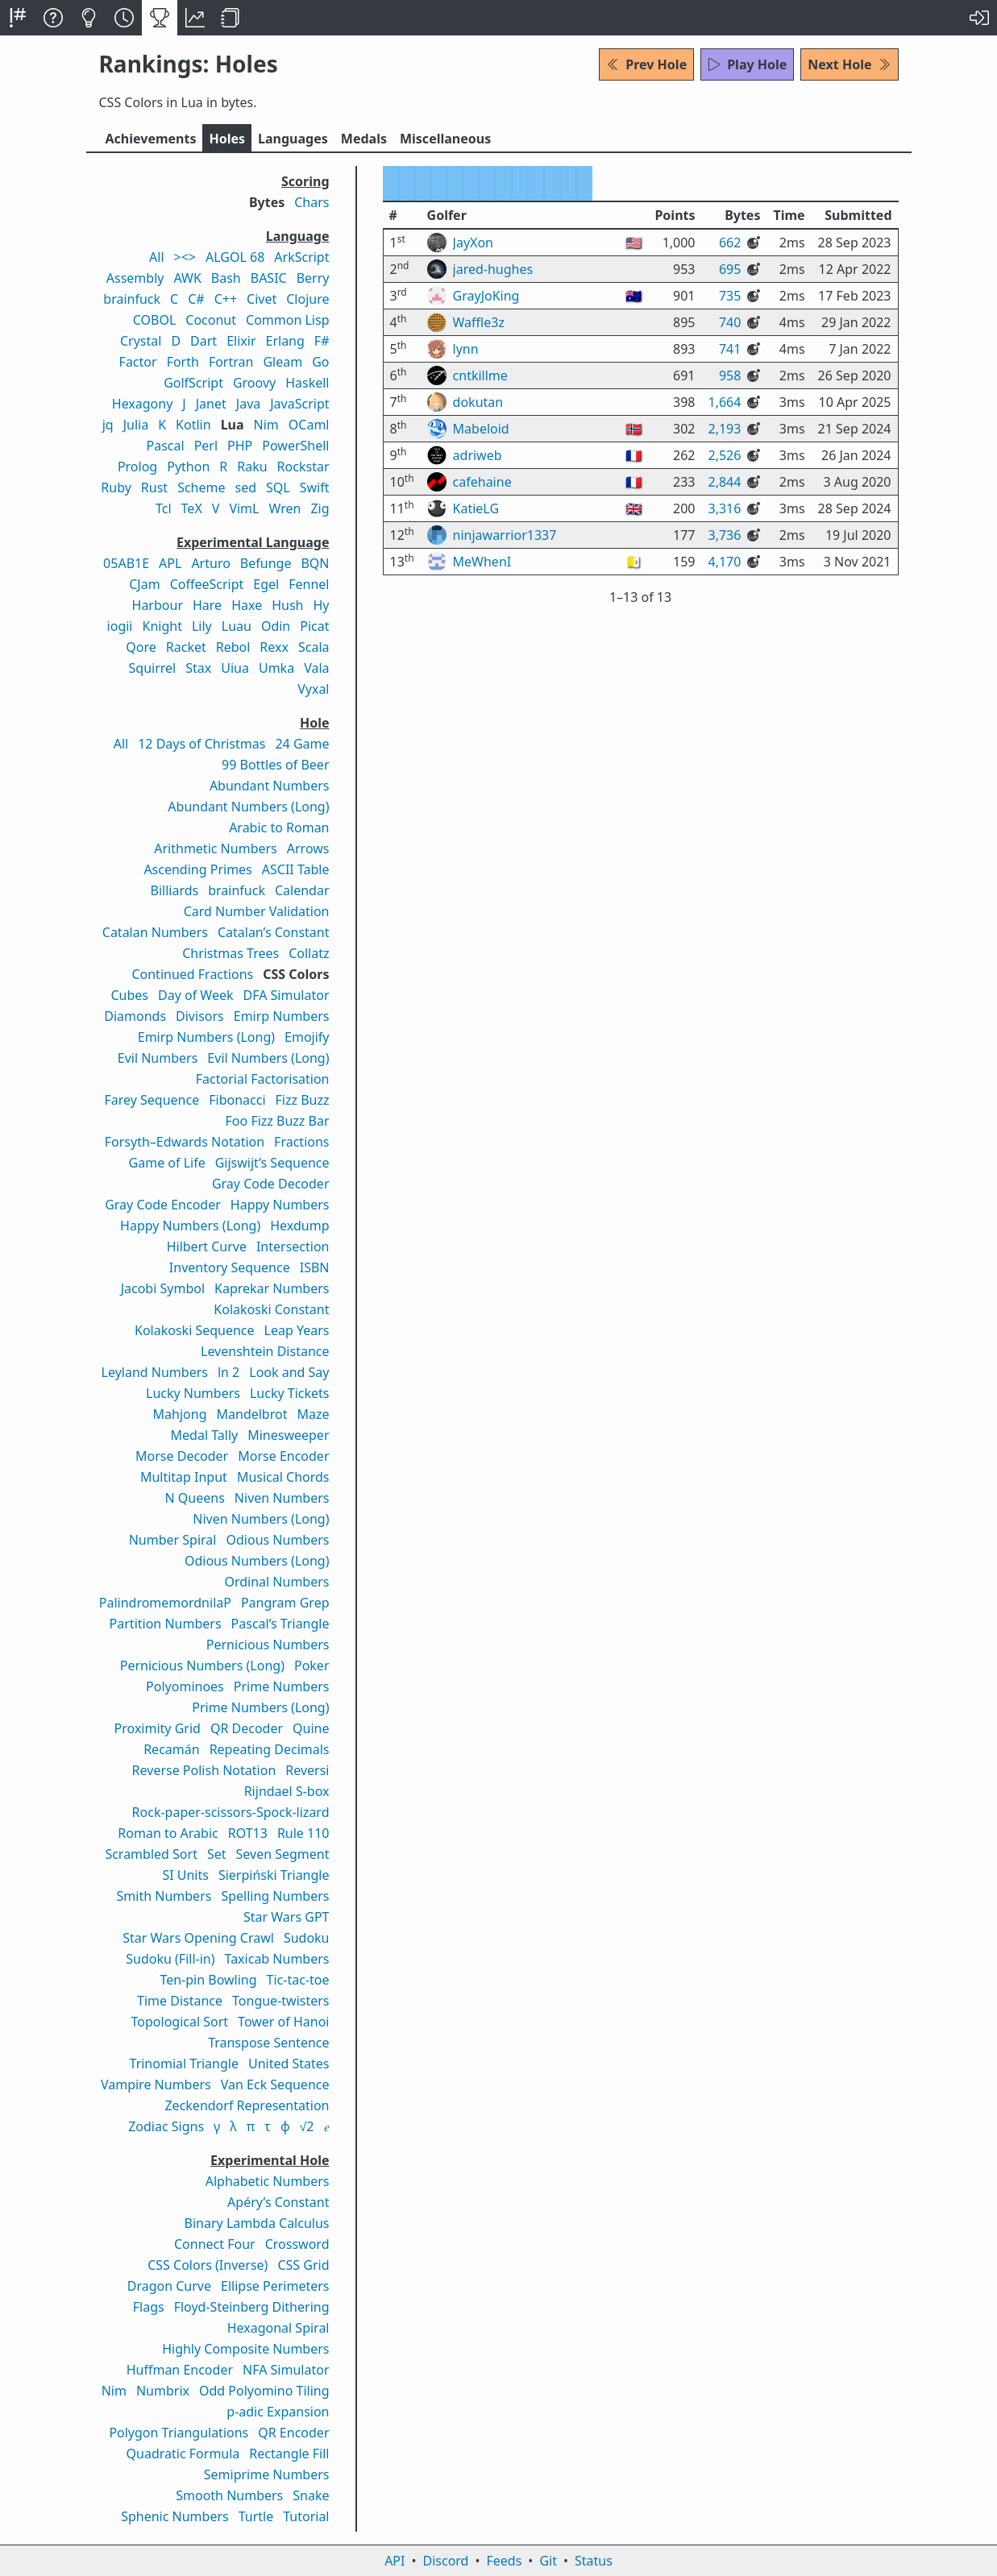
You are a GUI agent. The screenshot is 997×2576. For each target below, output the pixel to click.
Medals (364, 138)
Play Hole (747, 64)
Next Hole (849, 64)
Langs (293, 138)
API (394, 2561)
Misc (445, 138)
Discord (446, 2561)
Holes (227, 138)
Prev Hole (646, 64)
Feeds (504, 2561)
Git (548, 2561)
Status (594, 2561)
